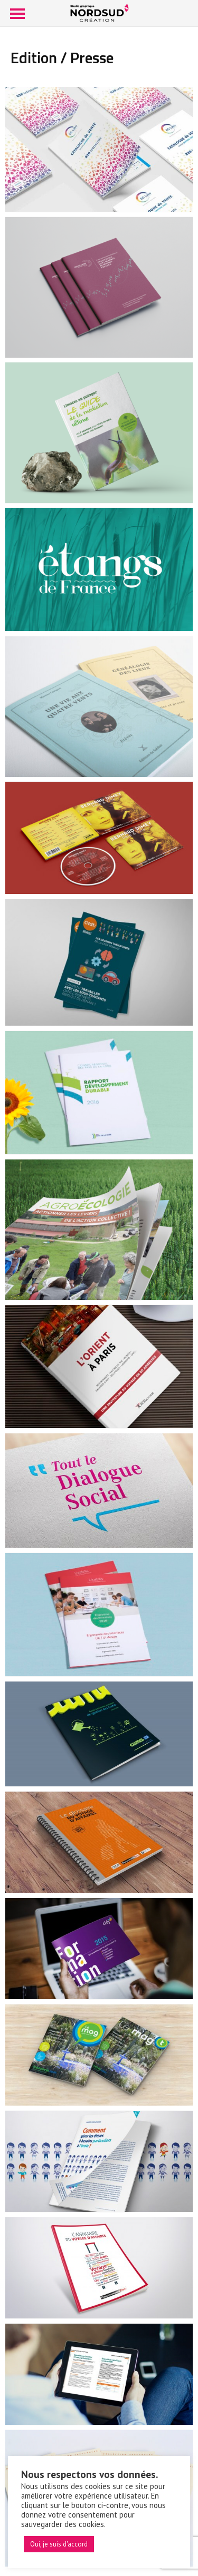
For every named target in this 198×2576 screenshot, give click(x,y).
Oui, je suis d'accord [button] (59, 2544)
